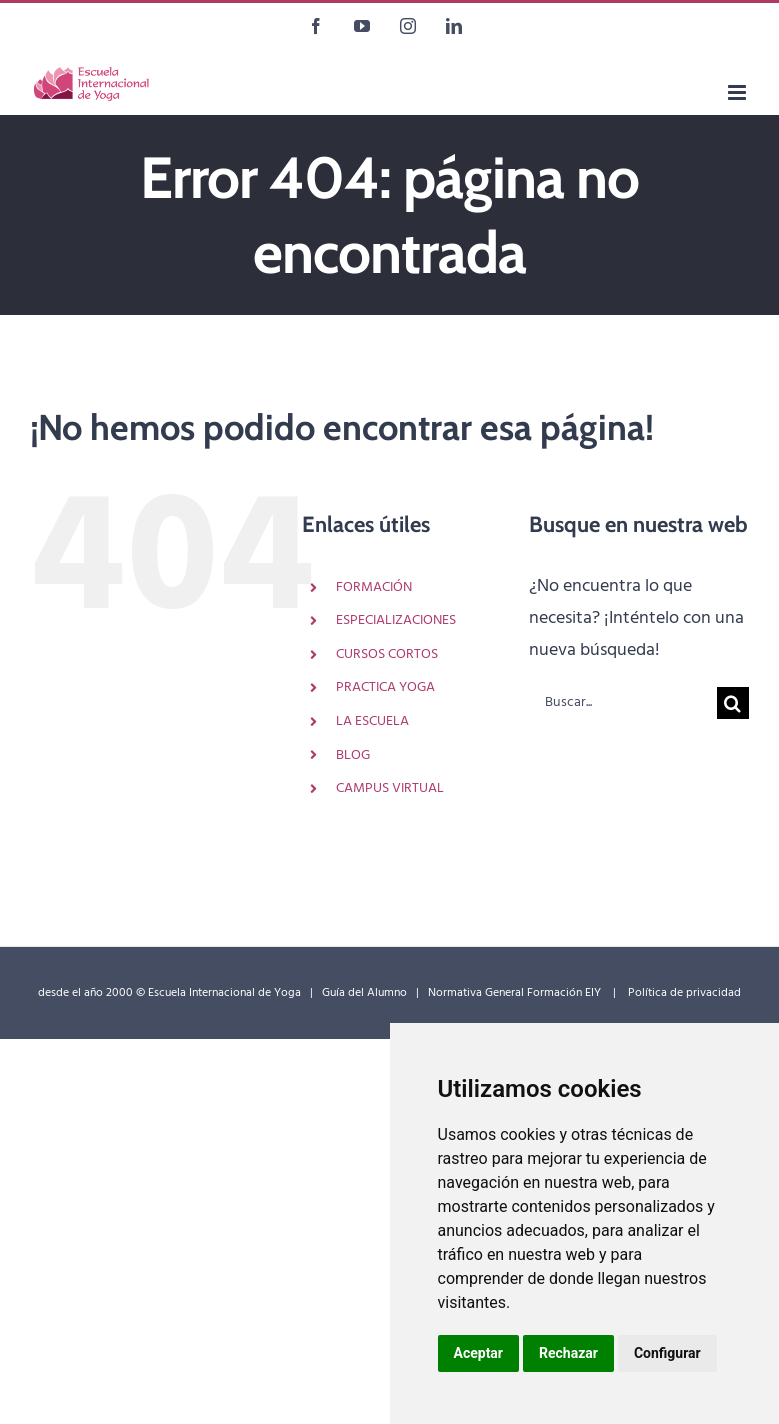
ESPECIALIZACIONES (396, 620)
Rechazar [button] (568, 1353)
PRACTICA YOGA (385, 687)
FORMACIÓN (374, 587)
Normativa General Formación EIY (516, 993)
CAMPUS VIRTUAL (390, 788)
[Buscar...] (623, 703)
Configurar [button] (667, 1353)
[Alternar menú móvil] (738, 92)
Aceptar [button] (479, 1353)
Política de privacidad (684, 993)
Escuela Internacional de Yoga (224, 993)
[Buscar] (733, 703)
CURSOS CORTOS (387, 654)
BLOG (353, 755)
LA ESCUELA (372, 721)
